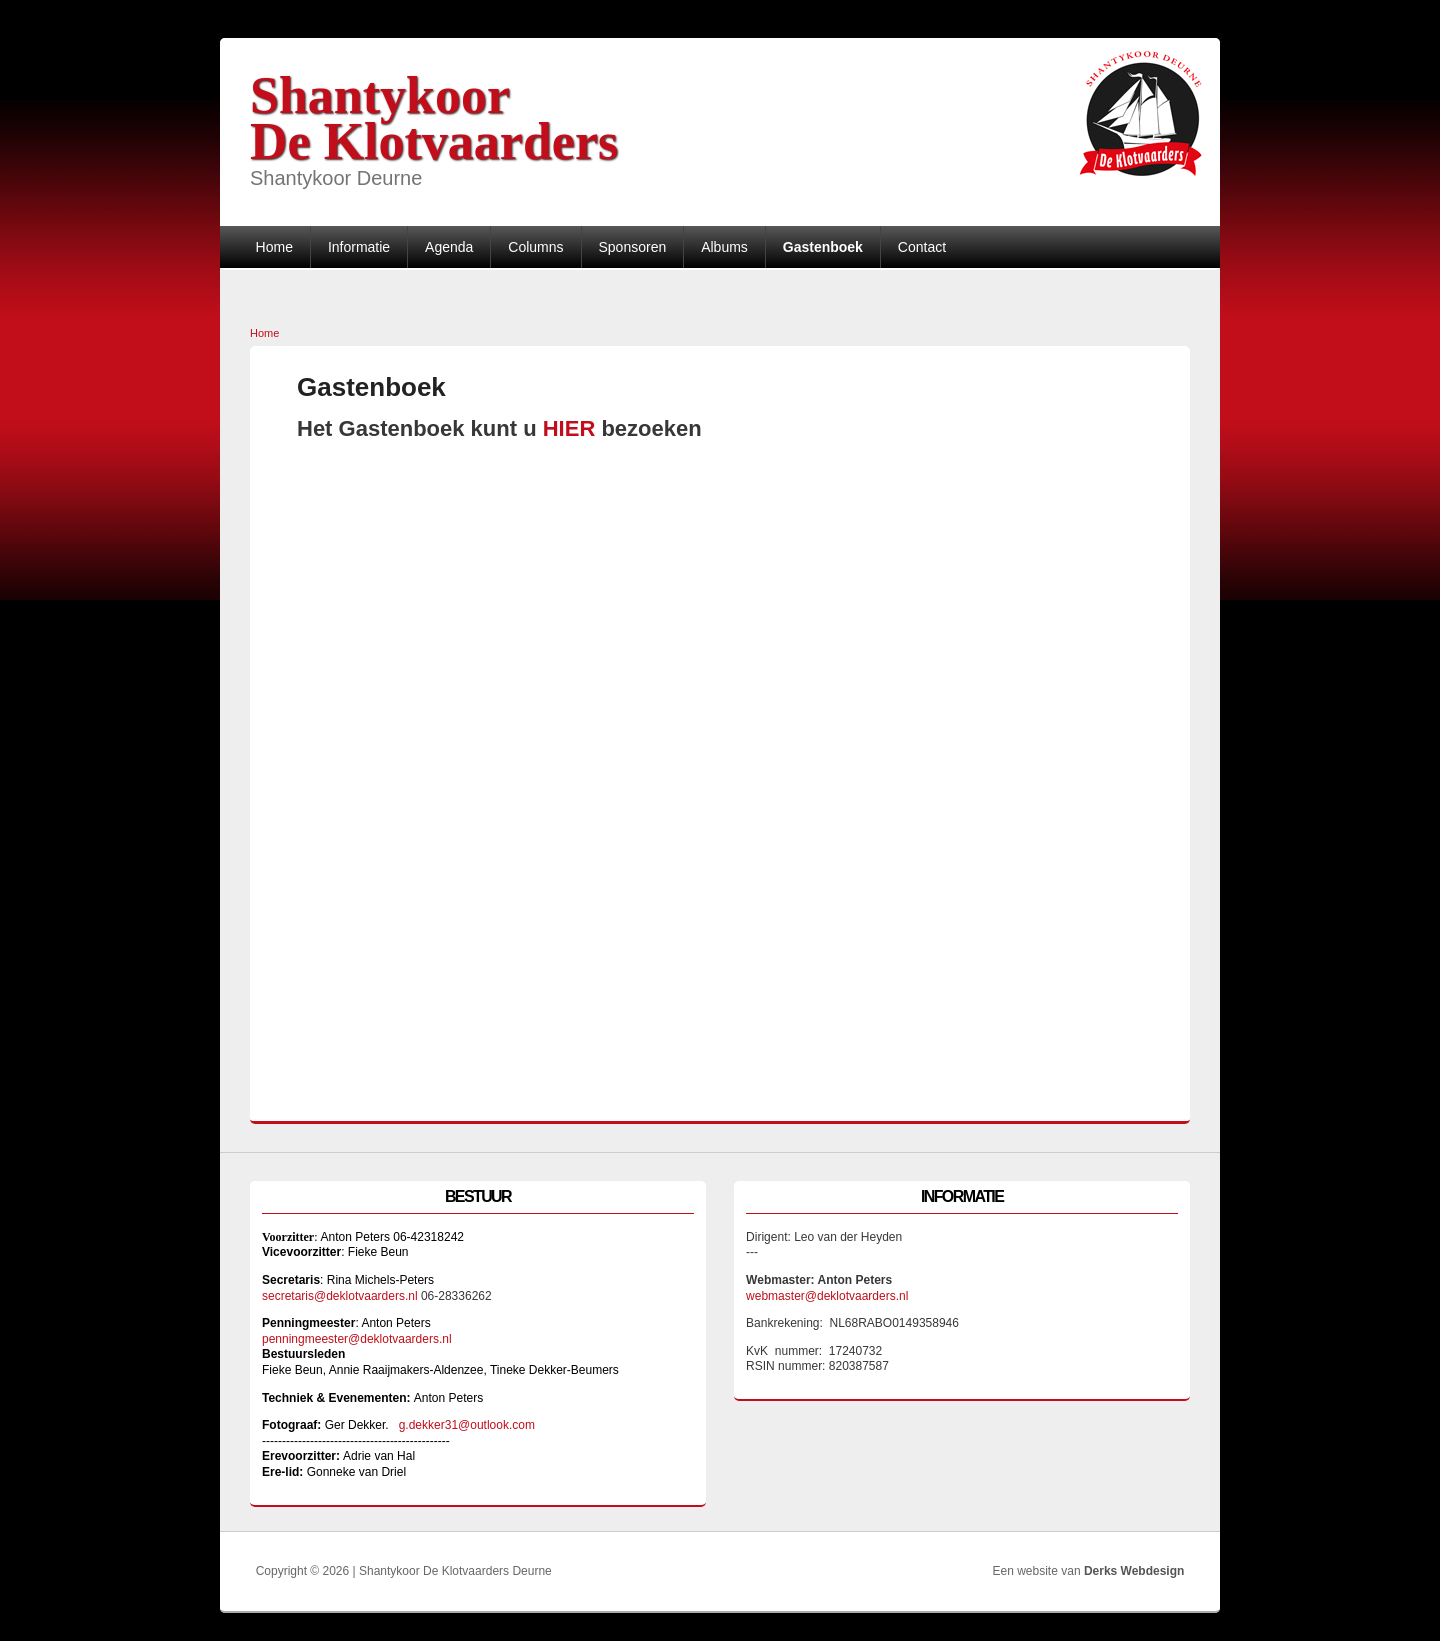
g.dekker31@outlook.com (467, 1425)
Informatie (359, 247)
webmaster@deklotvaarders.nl (827, 1296)
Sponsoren (632, 247)
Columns (535, 247)
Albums (724, 247)
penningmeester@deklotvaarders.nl (357, 1339)
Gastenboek (823, 247)
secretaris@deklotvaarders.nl (340, 1296)
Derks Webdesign (1134, 1571)
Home (274, 247)
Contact (922, 247)
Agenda (449, 247)
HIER (572, 428)
